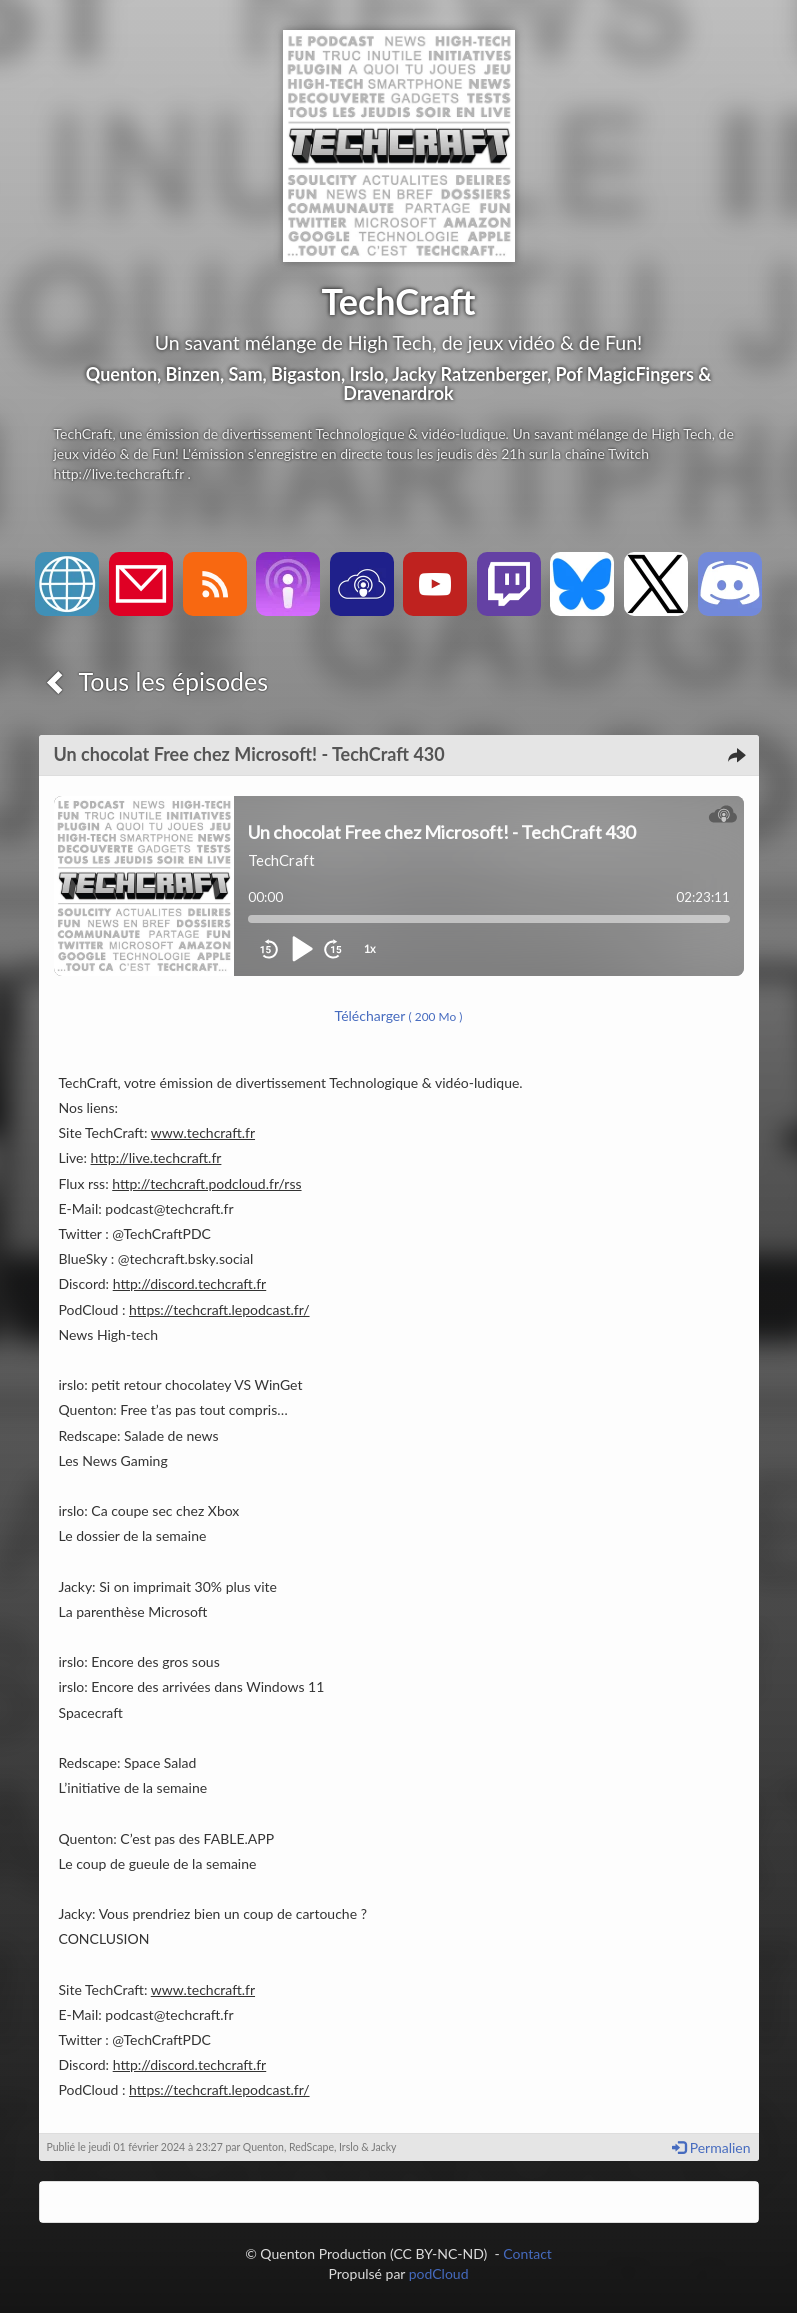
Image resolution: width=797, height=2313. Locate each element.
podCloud (439, 2273)
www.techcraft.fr (203, 1132)
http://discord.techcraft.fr (190, 1283)
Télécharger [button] (399, 1015)
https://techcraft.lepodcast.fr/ (219, 1309)
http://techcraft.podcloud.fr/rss (206, 1183)
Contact (527, 2253)
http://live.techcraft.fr (156, 1157)
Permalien (711, 2147)
